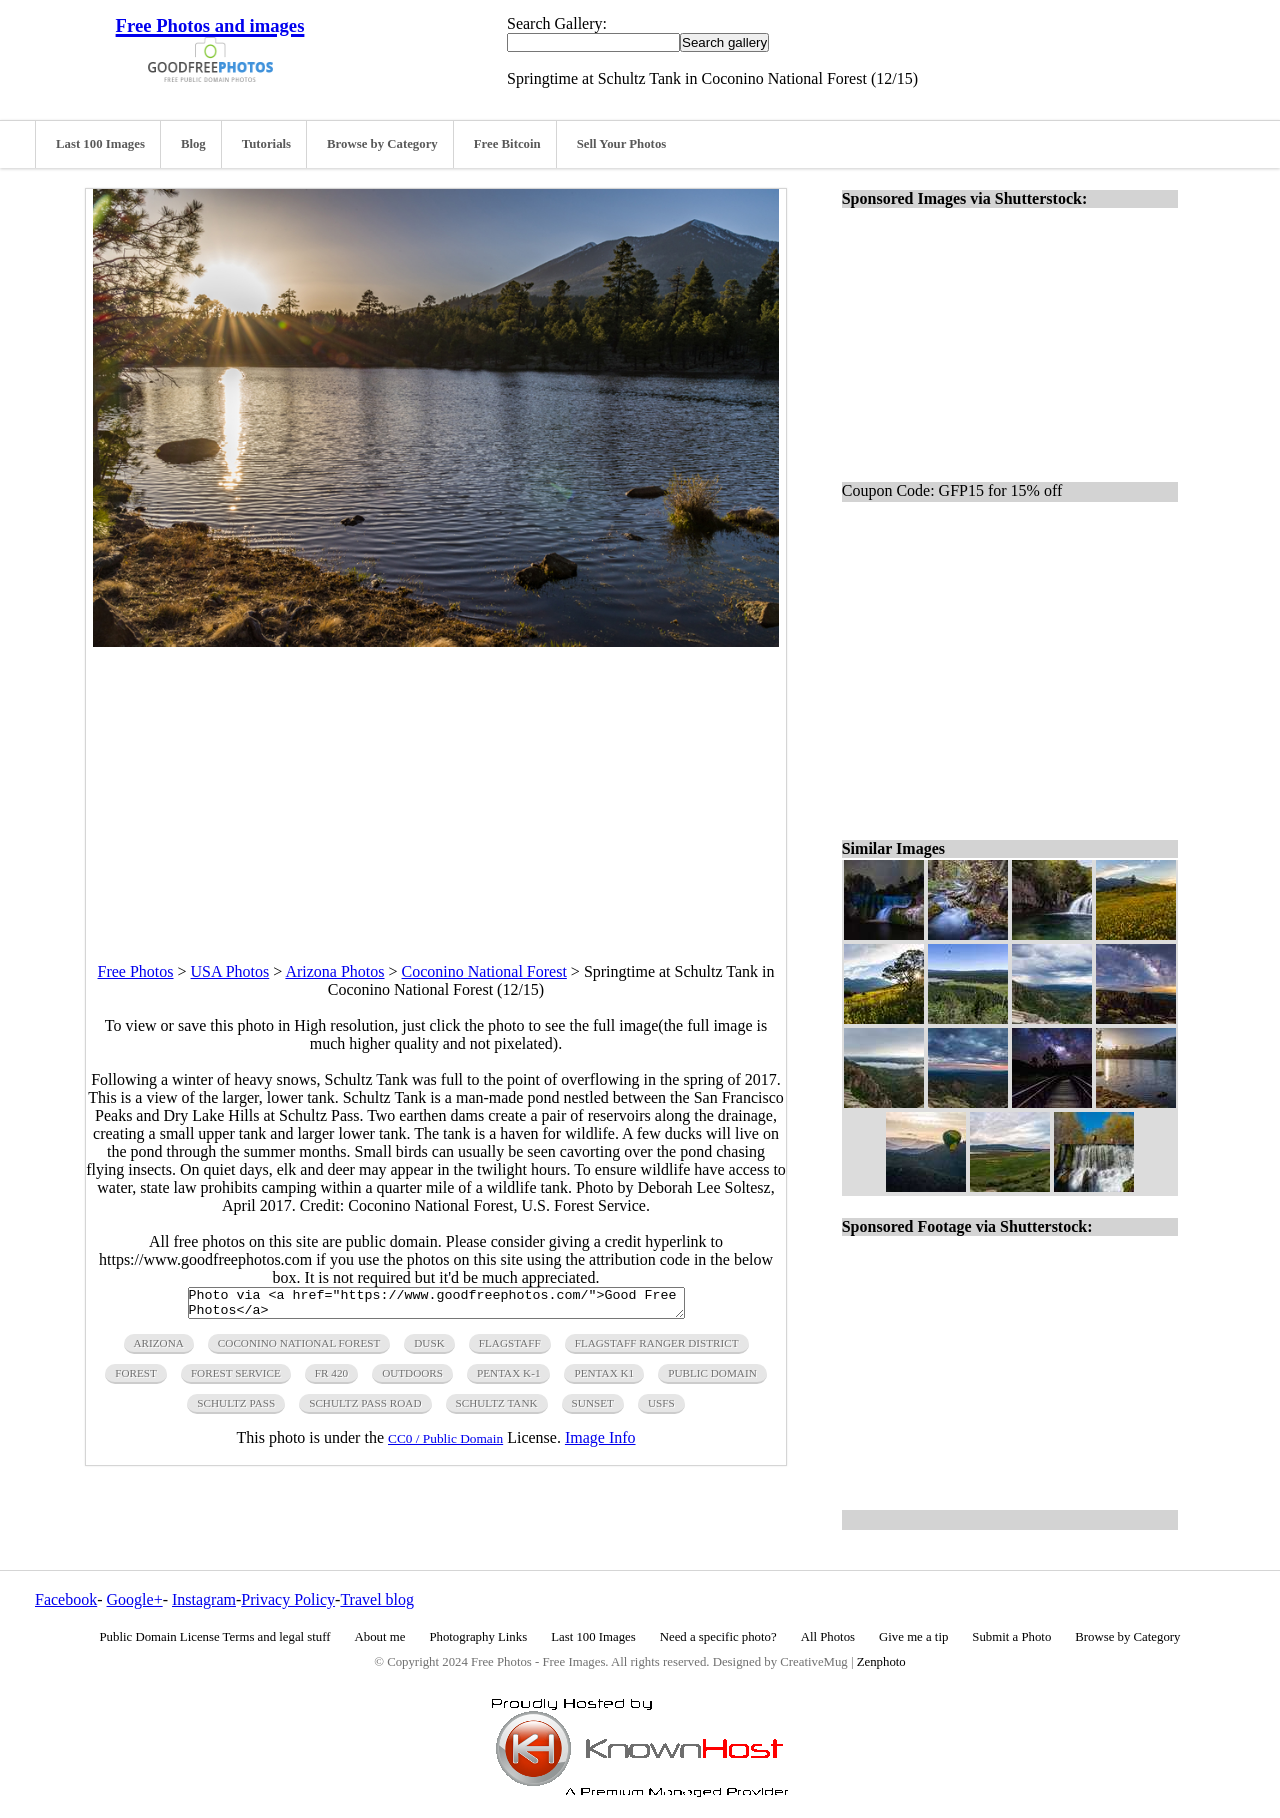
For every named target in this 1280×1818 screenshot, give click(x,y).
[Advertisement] (436, 787)
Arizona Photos (334, 971)
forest (136, 1379)
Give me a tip (913, 1637)
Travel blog (377, 1599)
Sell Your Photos (622, 144)
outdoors (412, 1379)
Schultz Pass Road (365, 1409)
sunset (593, 1409)
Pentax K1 (604, 1379)
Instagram (204, 1599)
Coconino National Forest (484, 971)
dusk (429, 1349)
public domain (712, 1379)
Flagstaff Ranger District (657, 1349)
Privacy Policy (288, 1599)
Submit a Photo (1011, 1637)
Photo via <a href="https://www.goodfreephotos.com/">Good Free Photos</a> (436, 1306)
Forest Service (236, 1379)
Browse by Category (382, 144)
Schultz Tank (497, 1409)
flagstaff (510, 1349)
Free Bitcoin (507, 144)
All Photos (828, 1637)
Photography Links (478, 1637)
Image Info (600, 1443)
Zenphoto (881, 1662)
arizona (159, 1349)
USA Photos (230, 971)
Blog (193, 144)
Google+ (135, 1599)
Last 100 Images (100, 144)
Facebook (66, 1599)
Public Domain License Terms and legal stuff (215, 1637)
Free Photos (136, 971)
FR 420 (331, 1379)
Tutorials (266, 144)
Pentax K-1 (508, 1379)
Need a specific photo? (718, 1637)
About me (380, 1637)
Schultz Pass (236, 1409)
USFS (661, 1409)
